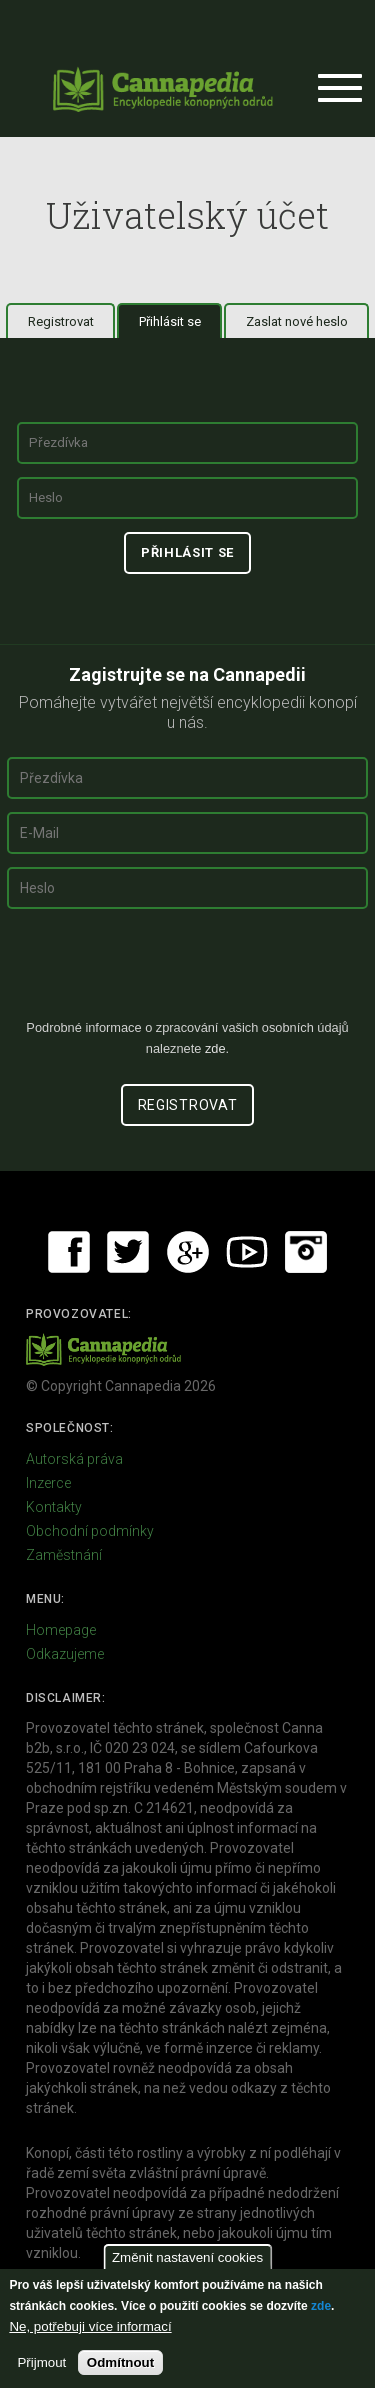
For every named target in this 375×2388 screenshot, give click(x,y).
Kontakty (54, 1507)
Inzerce (48, 1483)
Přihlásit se (181, 321)
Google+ (188, 1252)
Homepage (61, 1630)
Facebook (69, 1252)
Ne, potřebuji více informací (90, 2326)
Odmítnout (120, 2362)
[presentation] (188, 972)
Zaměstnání (64, 1555)
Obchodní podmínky (90, 1531)
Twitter (128, 1252)
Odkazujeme (65, 1654)
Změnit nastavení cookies (187, 2257)
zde (321, 2306)
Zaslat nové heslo (297, 321)
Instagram (306, 1252)
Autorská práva (74, 1459)
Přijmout (41, 2362)
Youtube (247, 1252)
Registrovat (61, 321)
